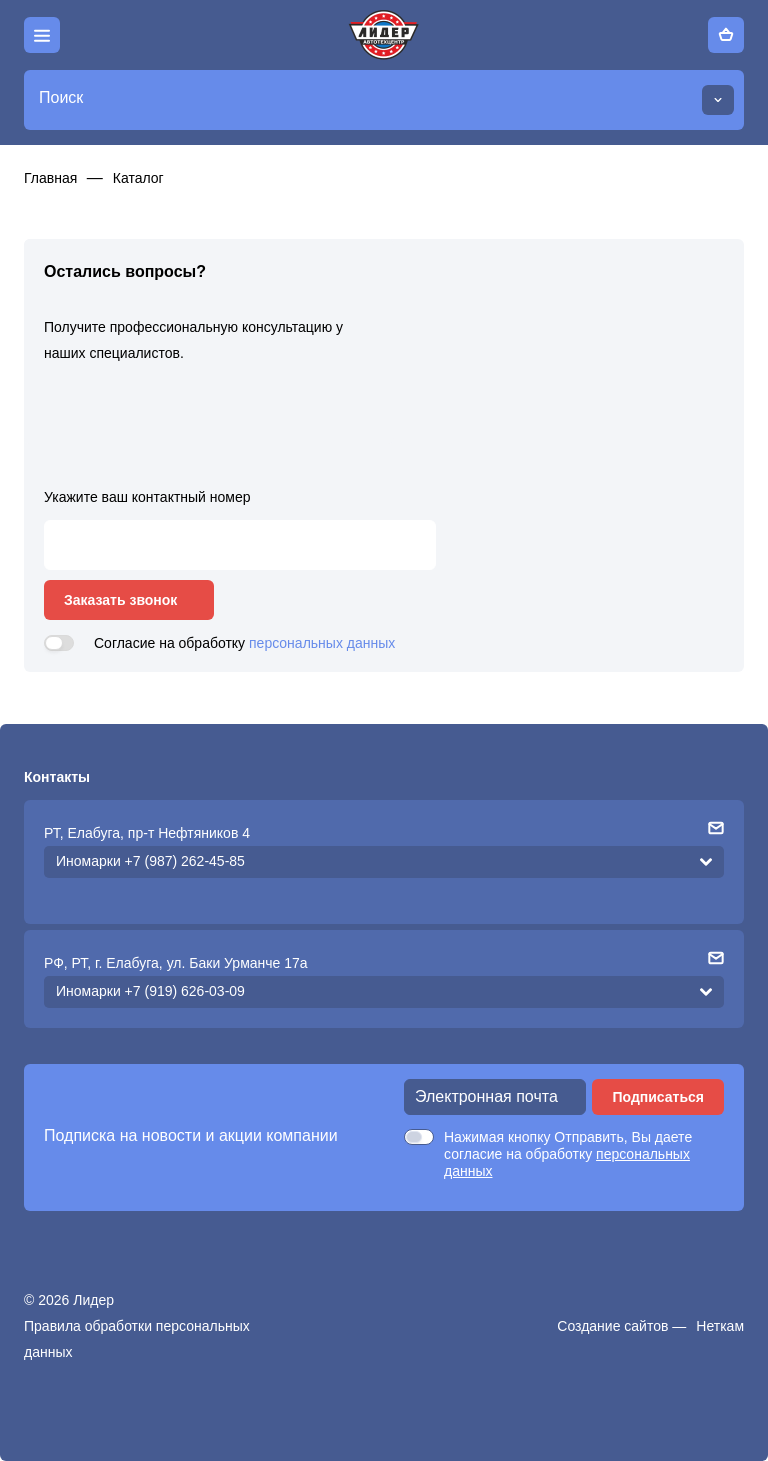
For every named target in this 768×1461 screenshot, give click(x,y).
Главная (50, 178)
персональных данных (322, 643)
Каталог (138, 178)
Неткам (720, 1326)
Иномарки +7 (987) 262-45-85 (150, 861)
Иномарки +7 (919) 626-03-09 (150, 991)
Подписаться (658, 1097)
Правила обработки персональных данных (137, 1339)
